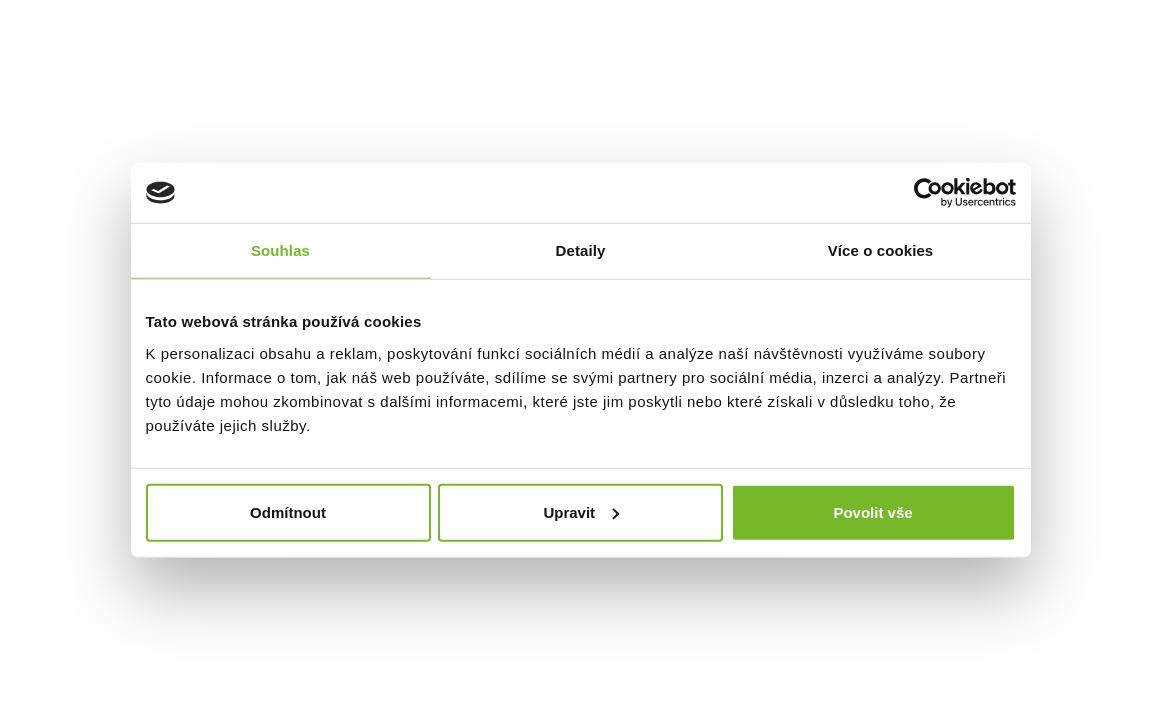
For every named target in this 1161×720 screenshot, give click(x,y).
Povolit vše (872, 511)
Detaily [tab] (581, 250)
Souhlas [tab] (280, 250)
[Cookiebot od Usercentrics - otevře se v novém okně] (928, 193)
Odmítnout (288, 511)
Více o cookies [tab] (881, 250)
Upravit (581, 511)
